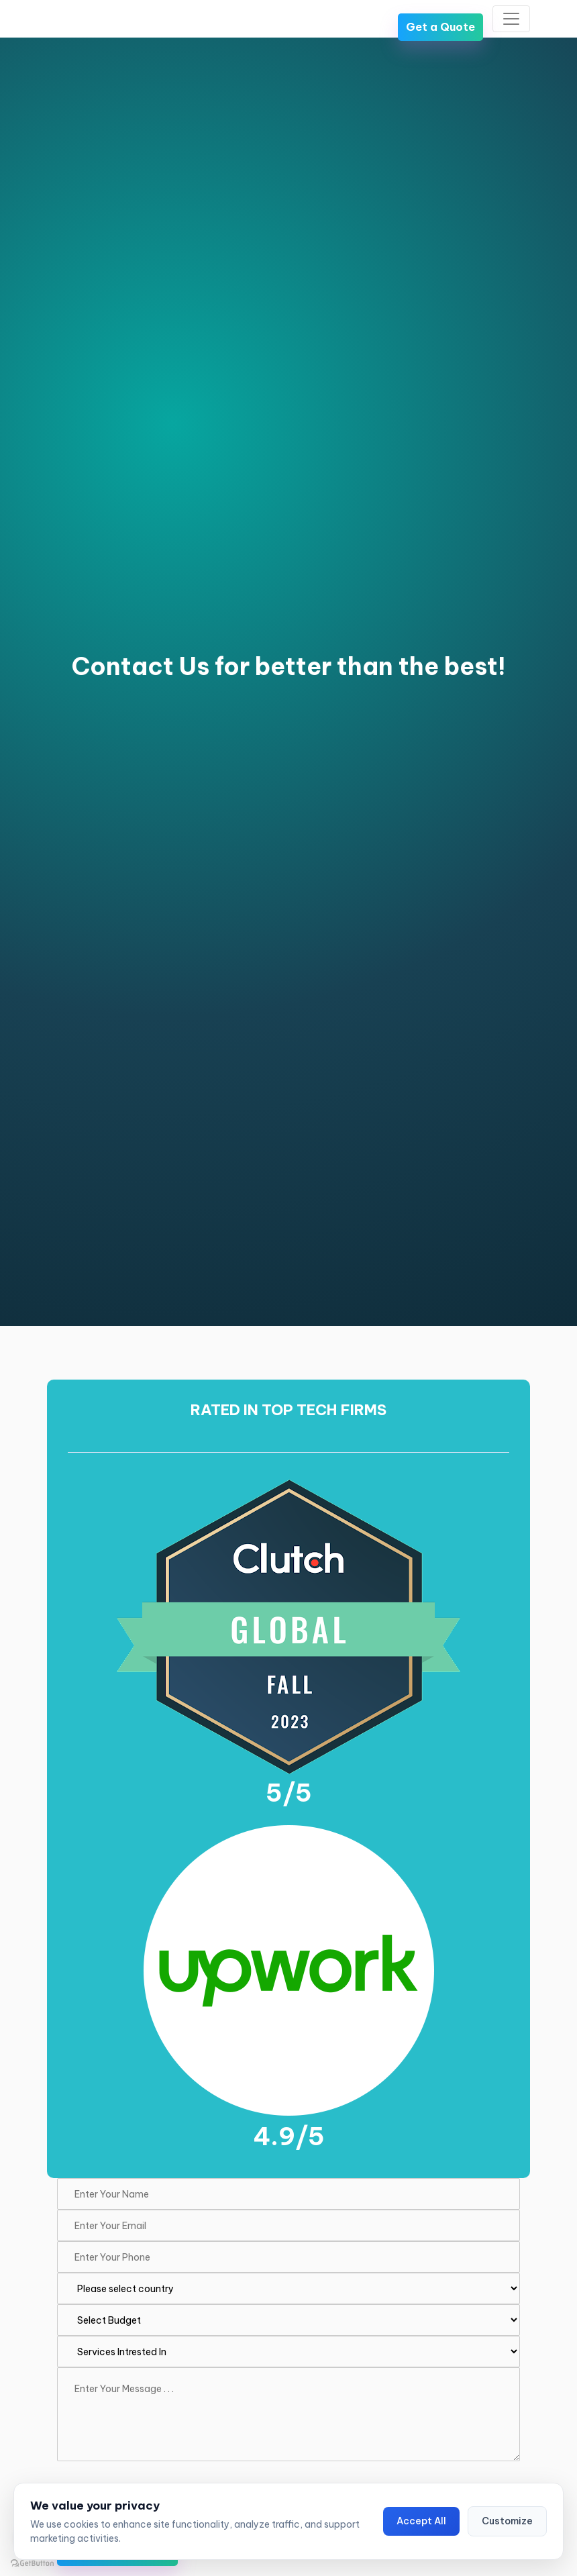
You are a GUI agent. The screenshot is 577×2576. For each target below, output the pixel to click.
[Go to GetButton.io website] (32, 2563)
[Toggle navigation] (511, 18)
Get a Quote (440, 27)
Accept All (421, 2521)
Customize (507, 2521)
